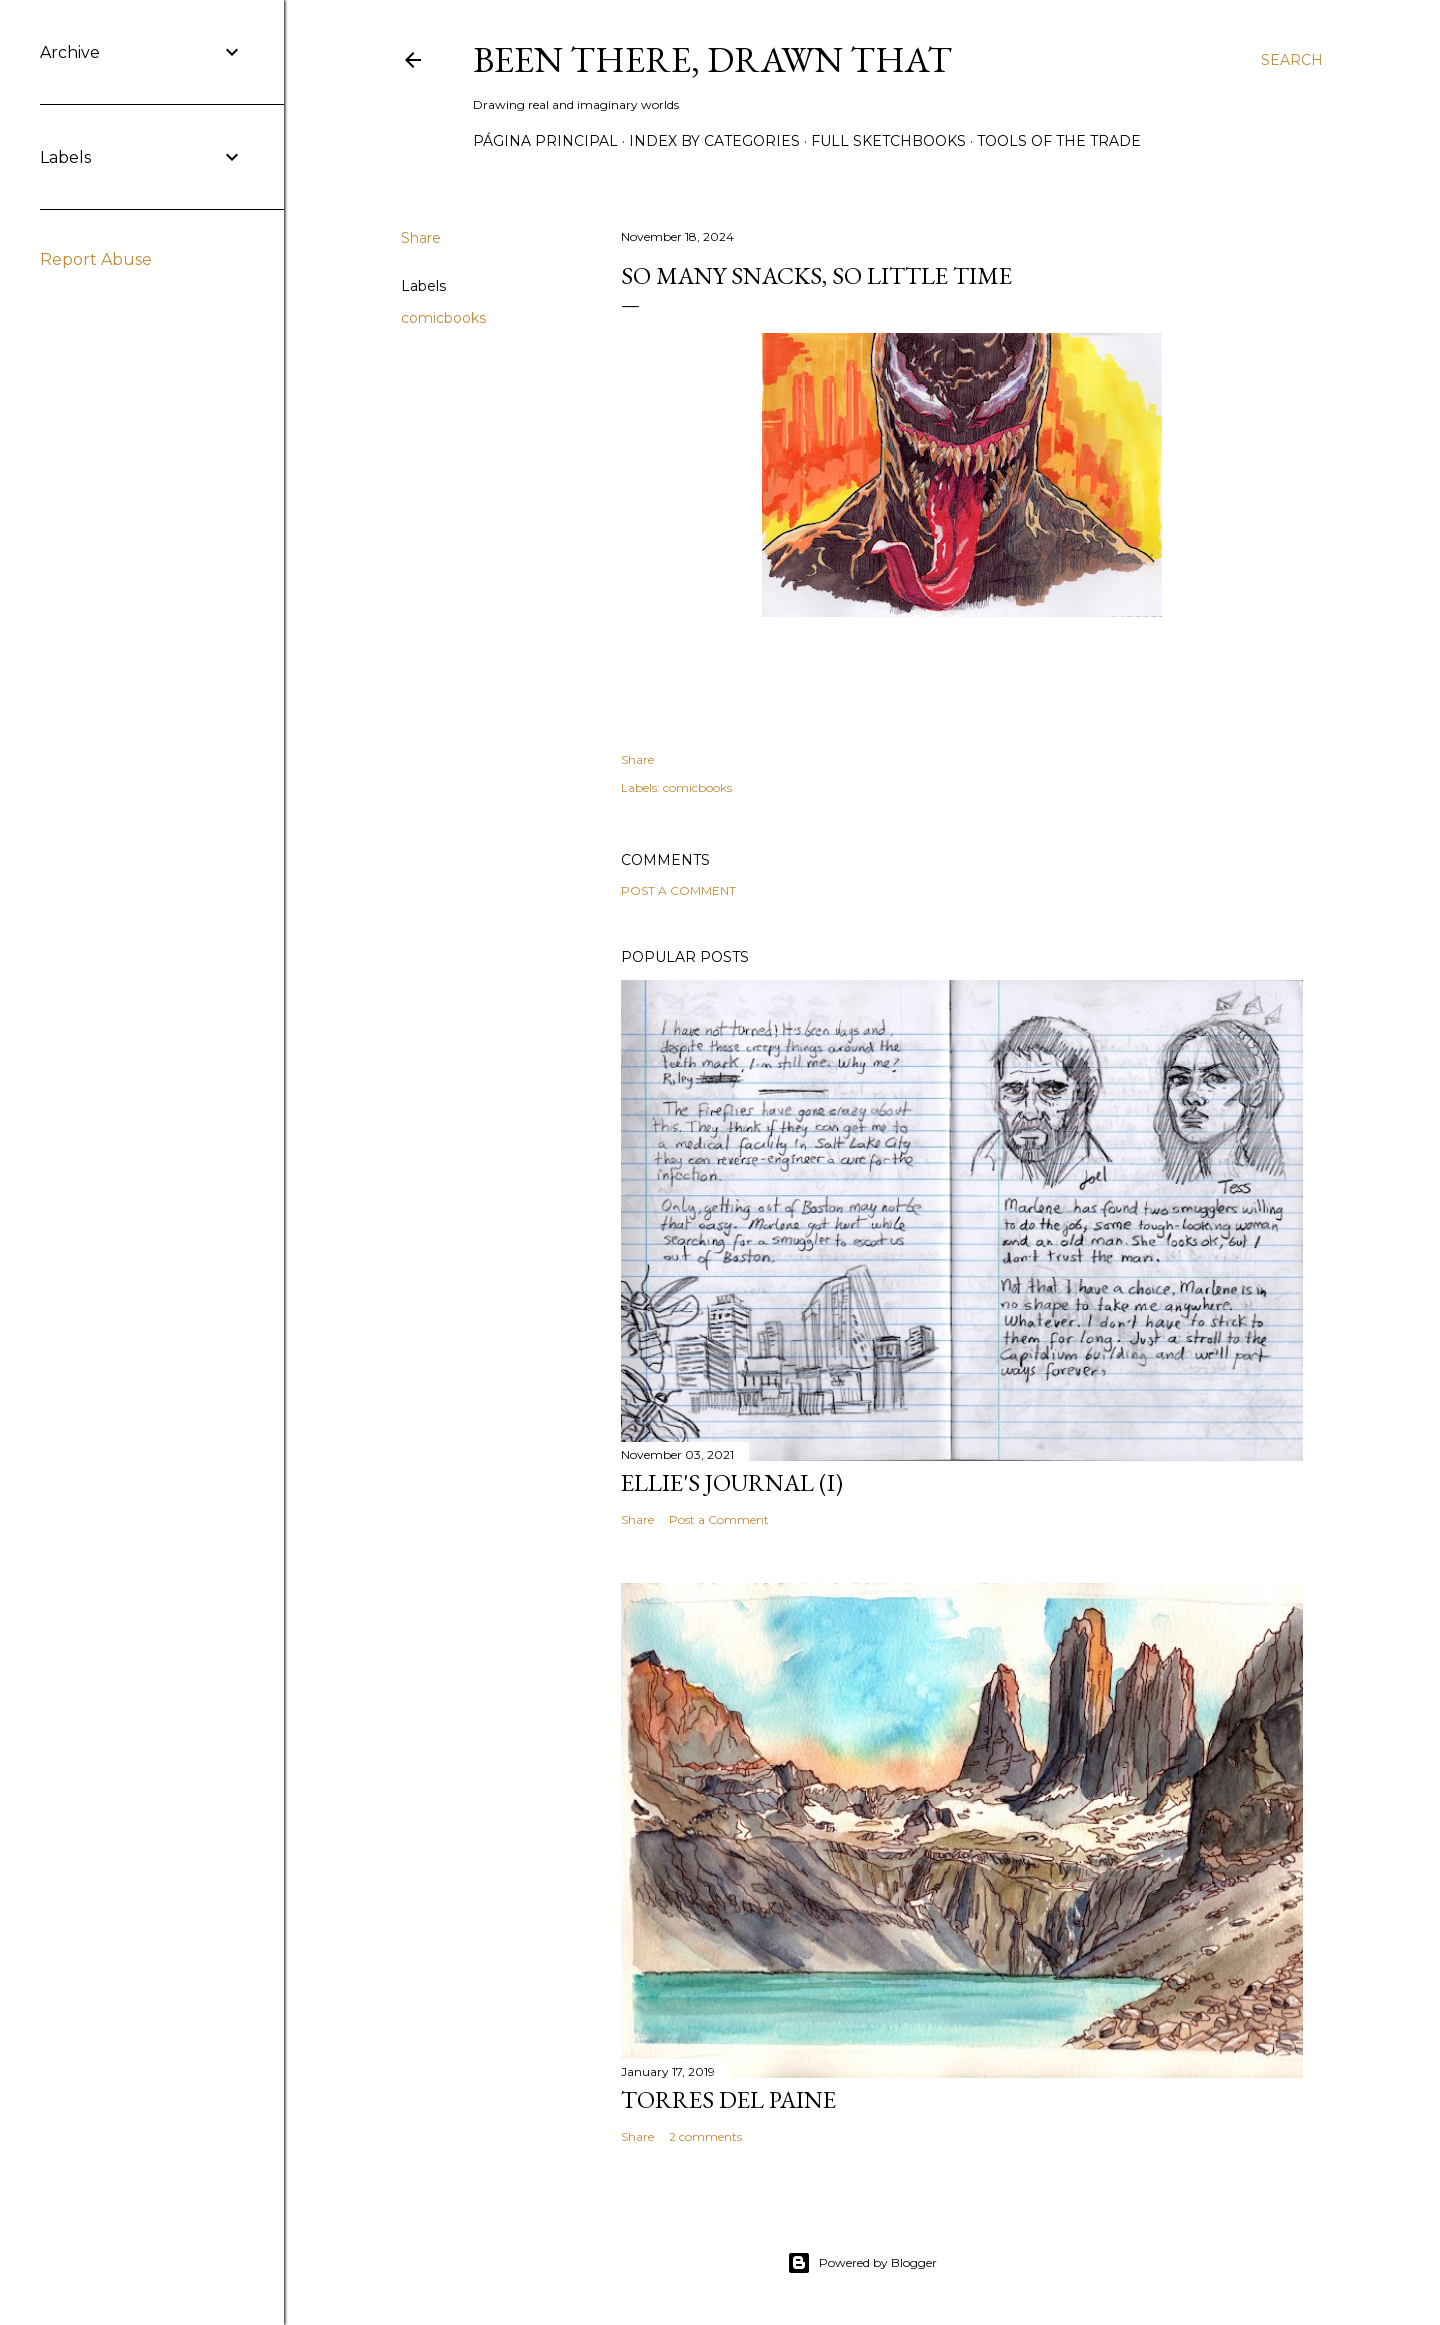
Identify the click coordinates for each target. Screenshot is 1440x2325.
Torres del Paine (728, 2099)
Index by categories (714, 141)
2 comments (705, 2136)
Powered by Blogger (862, 2263)
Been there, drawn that (712, 59)
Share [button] (421, 238)
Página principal (545, 141)
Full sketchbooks (888, 141)
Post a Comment (678, 890)
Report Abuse (96, 259)
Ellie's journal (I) (732, 1482)
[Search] (1292, 60)
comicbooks (443, 318)
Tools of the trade (1059, 141)
